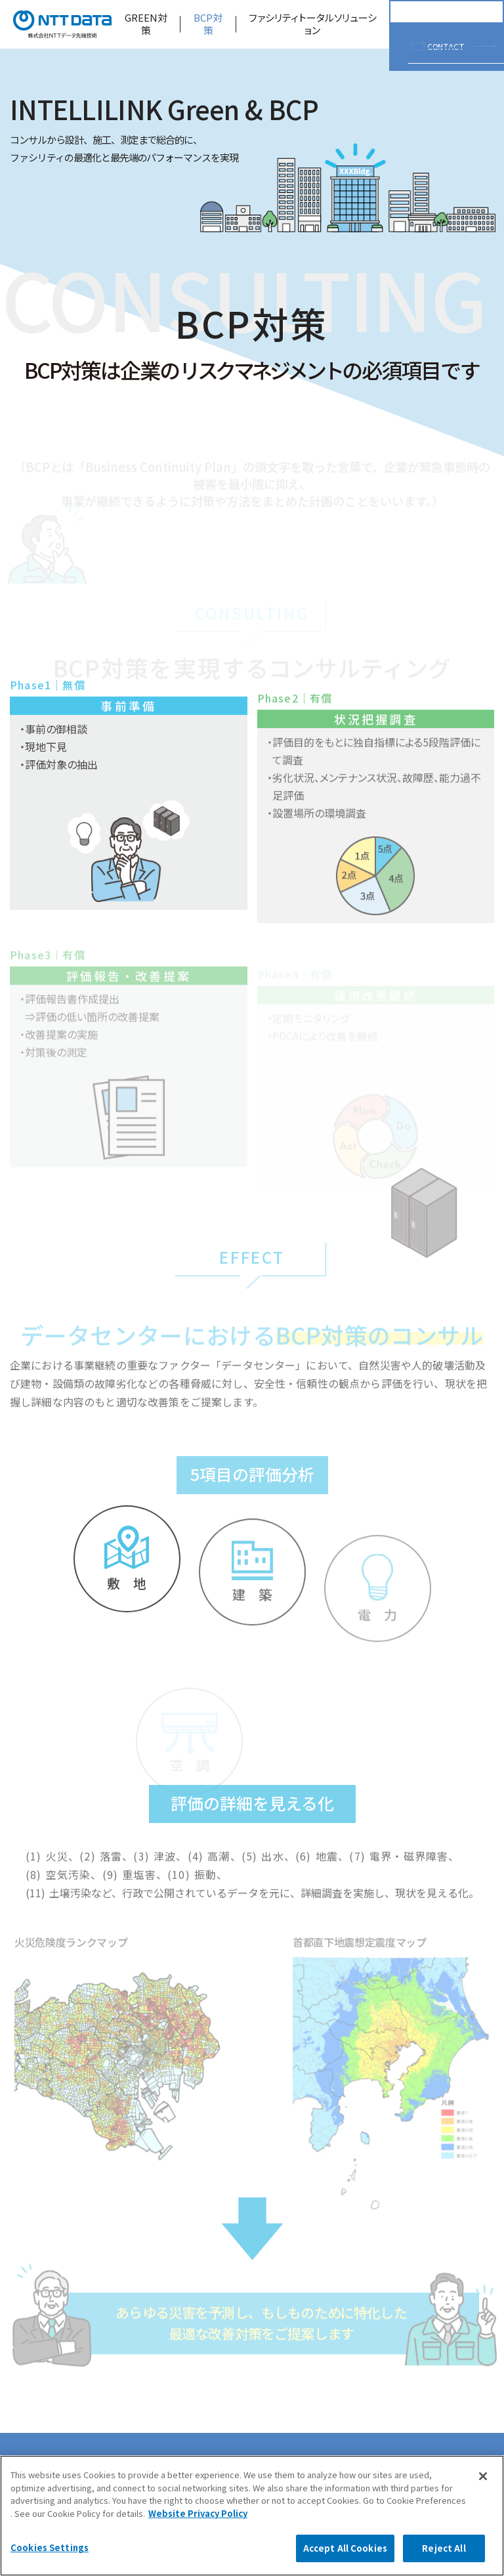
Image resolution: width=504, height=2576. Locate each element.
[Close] (483, 2476)
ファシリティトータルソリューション (313, 24)
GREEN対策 (146, 24)
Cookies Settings (49, 2547)
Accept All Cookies (345, 2548)
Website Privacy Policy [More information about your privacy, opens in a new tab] (197, 2513)
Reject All (443, 2548)
